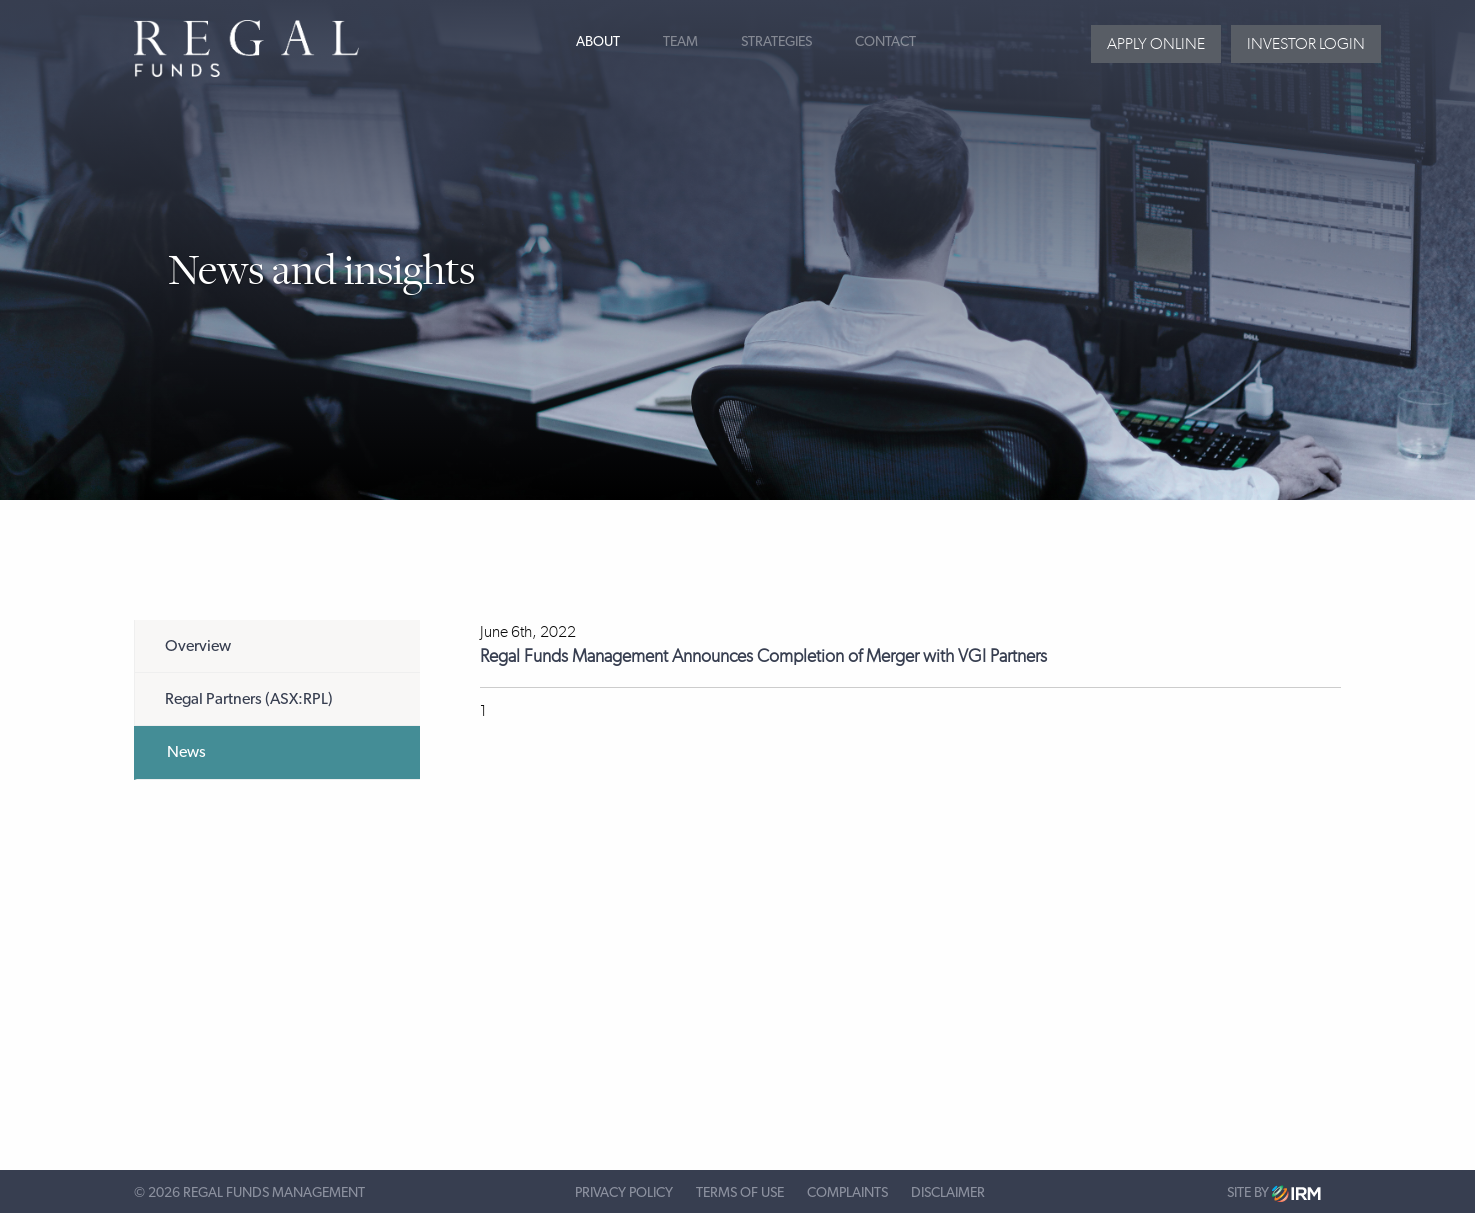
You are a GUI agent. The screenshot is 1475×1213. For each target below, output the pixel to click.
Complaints (847, 1193)
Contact (885, 42)
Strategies (776, 42)
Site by (1274, 1193)
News (186, 752)
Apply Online (1156, 43)
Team (680, 42)
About (598, 42)
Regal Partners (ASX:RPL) (249, 699)
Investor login (1306, 43)
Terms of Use (740, 1193)
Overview (198, 646)
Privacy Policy (624, 1193)
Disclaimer (948, 1193)
